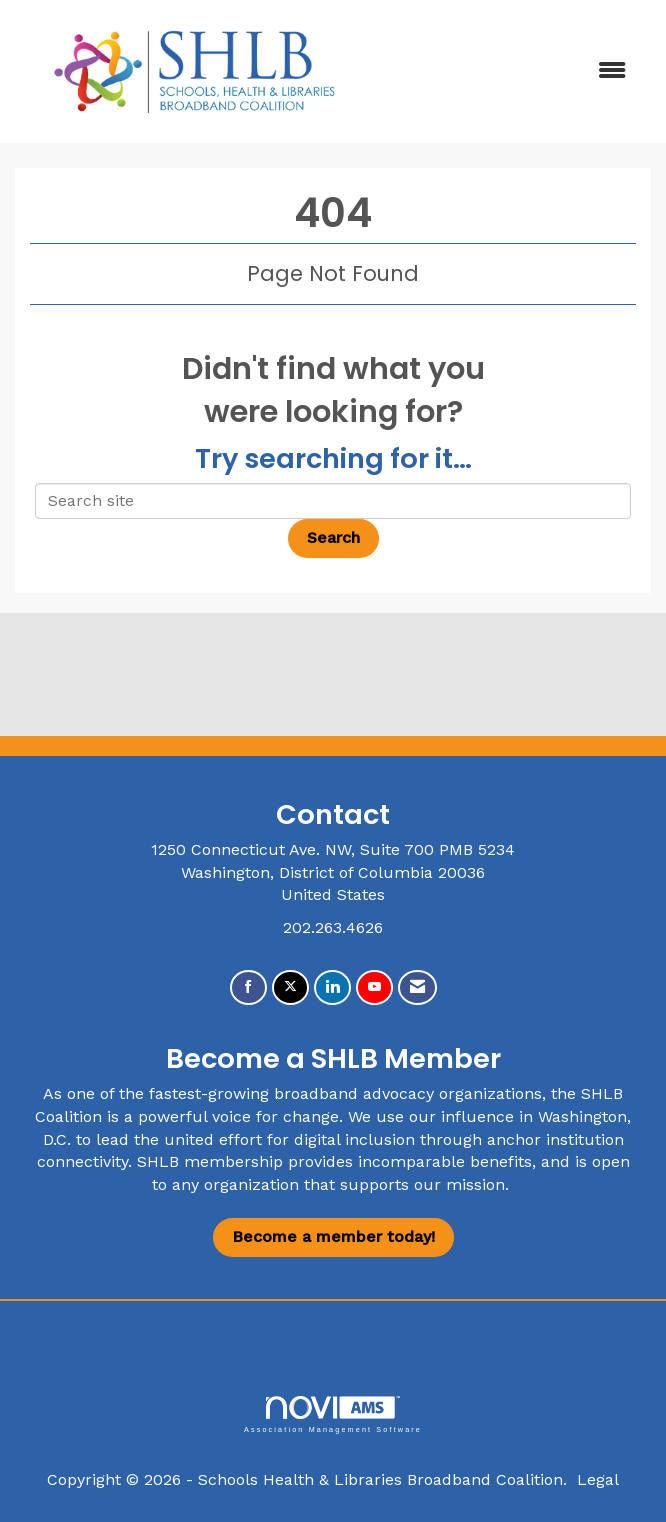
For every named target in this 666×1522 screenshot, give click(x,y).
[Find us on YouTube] (374, 987)
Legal (598, 1479)
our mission (459, 1184)
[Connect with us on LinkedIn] (332, 987)
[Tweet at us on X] (290, 987)
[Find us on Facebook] (248, 987)
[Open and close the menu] (509, 71)
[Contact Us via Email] (417, 987)
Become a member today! (333, 1236)
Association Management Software (333, 1414)
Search (333, 537)
